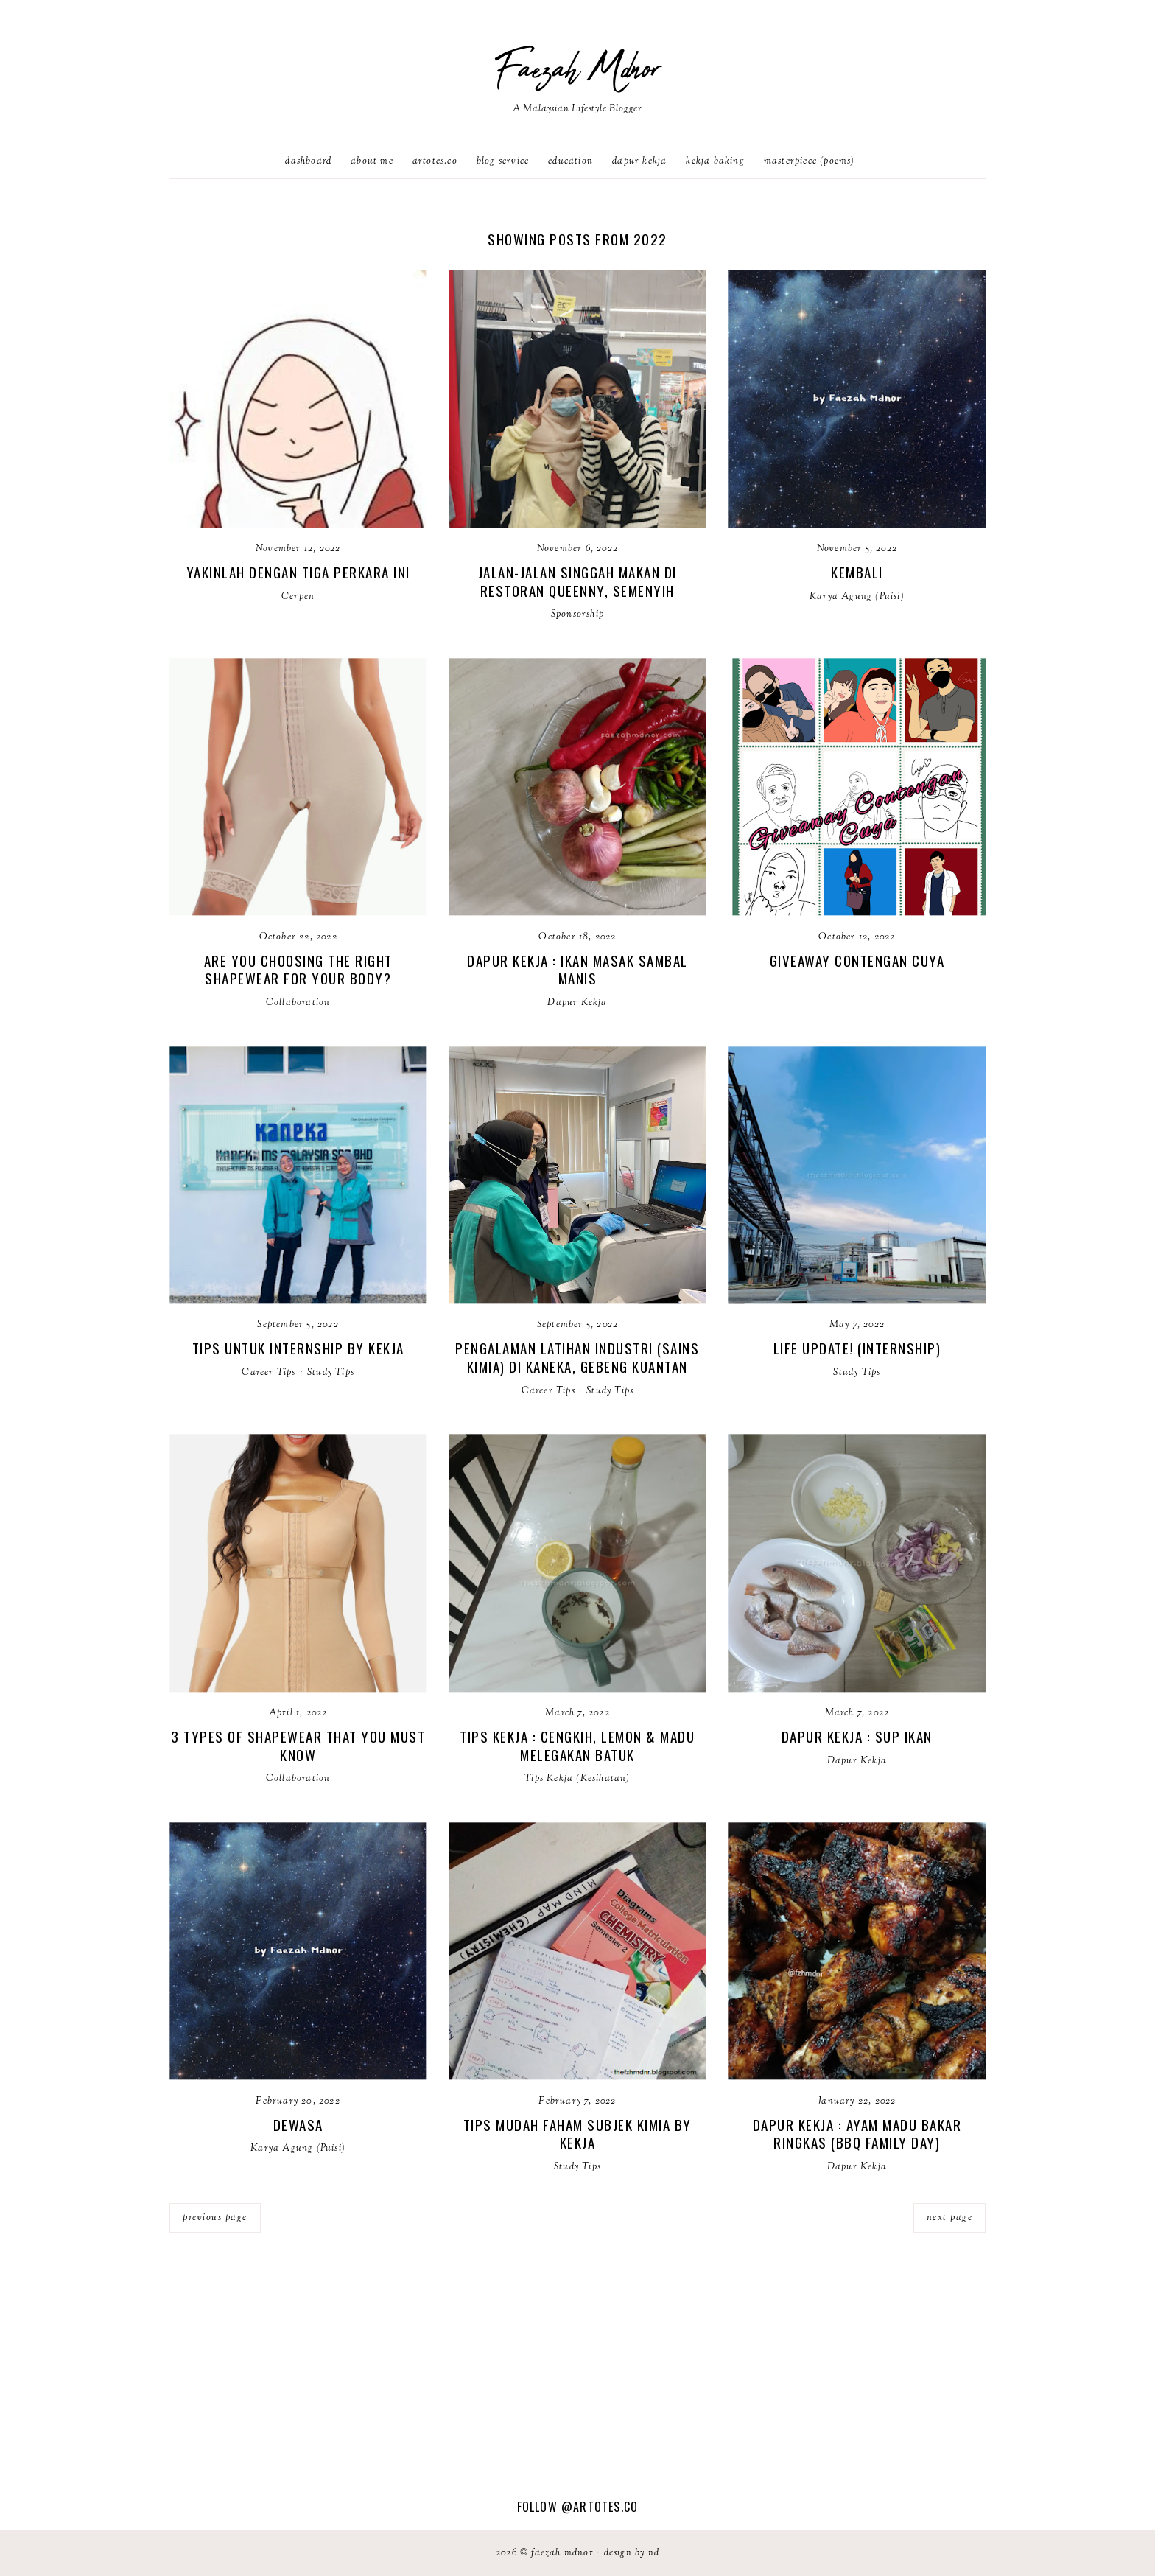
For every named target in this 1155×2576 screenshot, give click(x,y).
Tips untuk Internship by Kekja (298, 1347)
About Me (372, 161)
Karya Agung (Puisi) (857, 596)
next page (950, 2218)
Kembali (857, 571)
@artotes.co (599, 2507)
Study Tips (330, 1372)
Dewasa (298, 2124)
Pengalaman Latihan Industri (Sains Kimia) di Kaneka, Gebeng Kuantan (577, 1356)
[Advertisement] (577, 2387)
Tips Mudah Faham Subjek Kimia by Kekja (577, 2133)
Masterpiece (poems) (809, 161)
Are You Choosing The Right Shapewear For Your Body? (298, 969)
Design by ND (631, 2553)
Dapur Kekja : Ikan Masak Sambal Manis (577, 969)
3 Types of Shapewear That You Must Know (298, 1745)
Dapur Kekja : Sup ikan (857, 1736)
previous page (215, 2218)
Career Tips (268, 1372)
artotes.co (434, 161)
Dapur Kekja (639, 161)
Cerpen (298, 596)
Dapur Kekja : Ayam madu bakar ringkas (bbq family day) (857, 2133)
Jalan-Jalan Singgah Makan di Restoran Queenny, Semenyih (577, 581)
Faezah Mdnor (577, 70)
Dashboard (308, 161)
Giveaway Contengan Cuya (857, 960)
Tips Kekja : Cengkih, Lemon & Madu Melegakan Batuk (577, 1745)
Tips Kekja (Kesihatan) (577, 1778)
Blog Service (503, 161)
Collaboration (298, 1002)
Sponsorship (577, 614)
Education (570, 161)
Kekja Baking (715, 161)
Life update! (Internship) (857, 1347)
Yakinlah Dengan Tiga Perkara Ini (298, 571)
